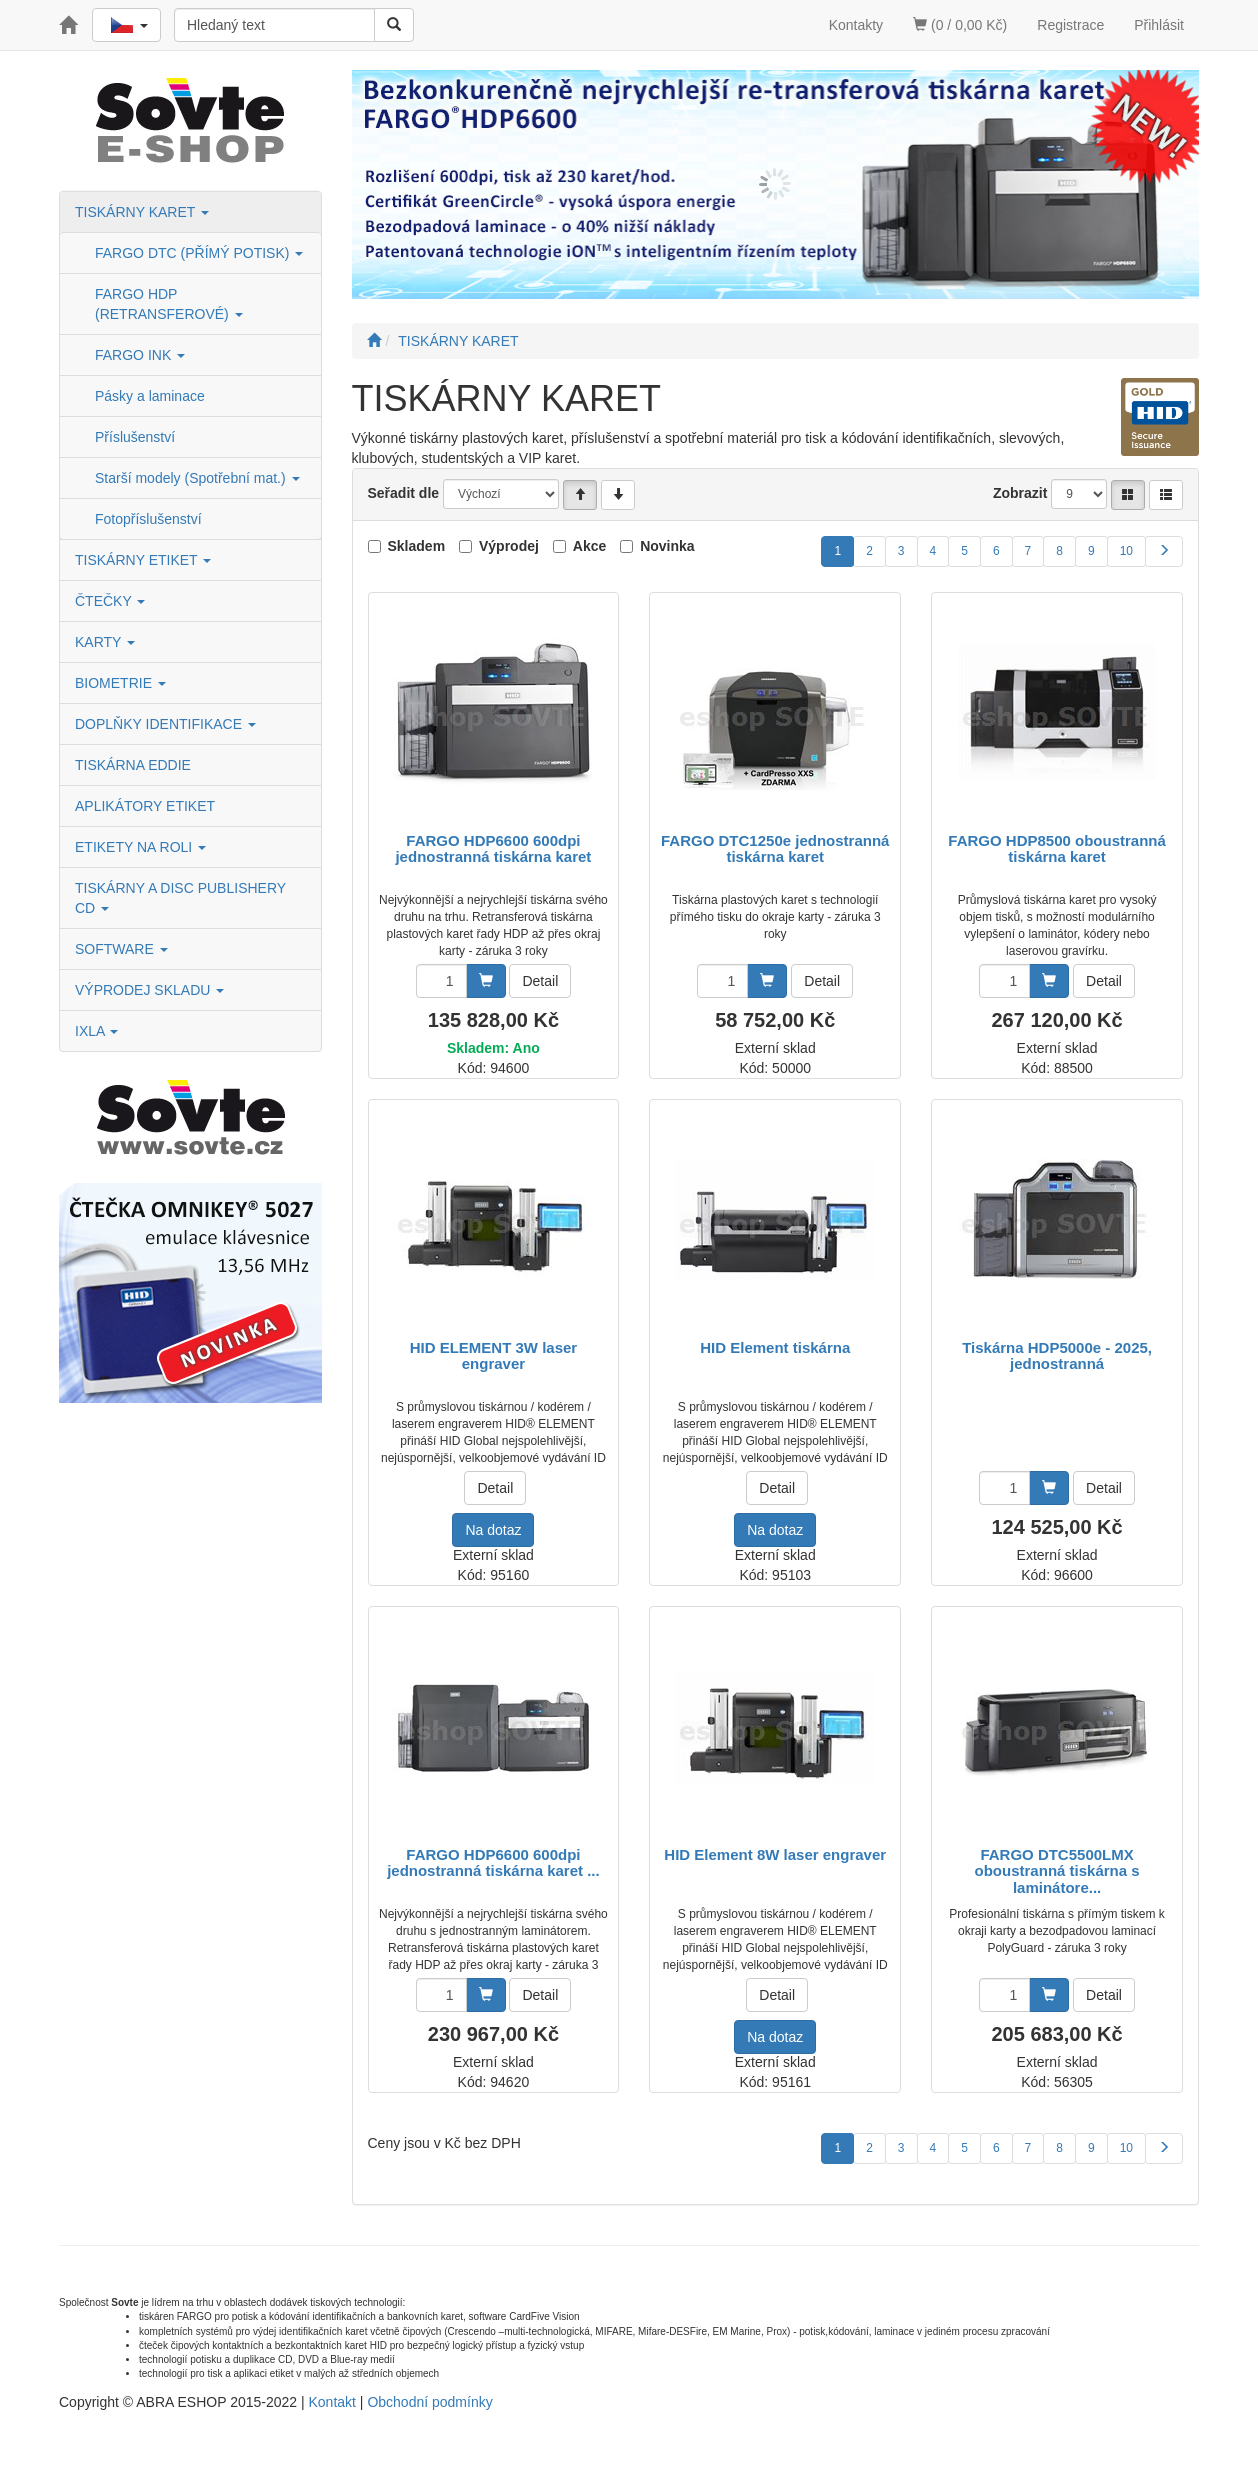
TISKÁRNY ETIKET (143, 560)
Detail (540, 981)
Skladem (417, 546)
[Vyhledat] (394, 25)
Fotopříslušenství (148, 519)
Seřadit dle (404, 493)
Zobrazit (1020, 493)
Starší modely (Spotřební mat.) (197, 478)
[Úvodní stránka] (374, 341)
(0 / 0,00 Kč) (960, 25)
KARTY (105, 642)
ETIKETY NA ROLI (140, 847)
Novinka (667, 546)
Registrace (1070, 25)
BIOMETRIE (120, 683)
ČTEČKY (110, 601)
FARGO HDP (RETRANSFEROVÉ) (169, 304)
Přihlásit (1159, 25)
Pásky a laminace (150, 396)
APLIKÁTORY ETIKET (145, 806)
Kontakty (856, 25)
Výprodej (509, 546)
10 (1126, 551)
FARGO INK (140, 355)
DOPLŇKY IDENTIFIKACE (165, 724)
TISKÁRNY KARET (142, 212)
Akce (589, 546)
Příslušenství (135, 437)
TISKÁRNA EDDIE (133, 765)
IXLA (96, 1031)
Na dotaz (493, 1530)
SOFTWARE (121, 949)
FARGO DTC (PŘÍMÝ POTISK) (199, 253)
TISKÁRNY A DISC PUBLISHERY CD (180, 898)
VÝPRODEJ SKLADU (149, 990)
